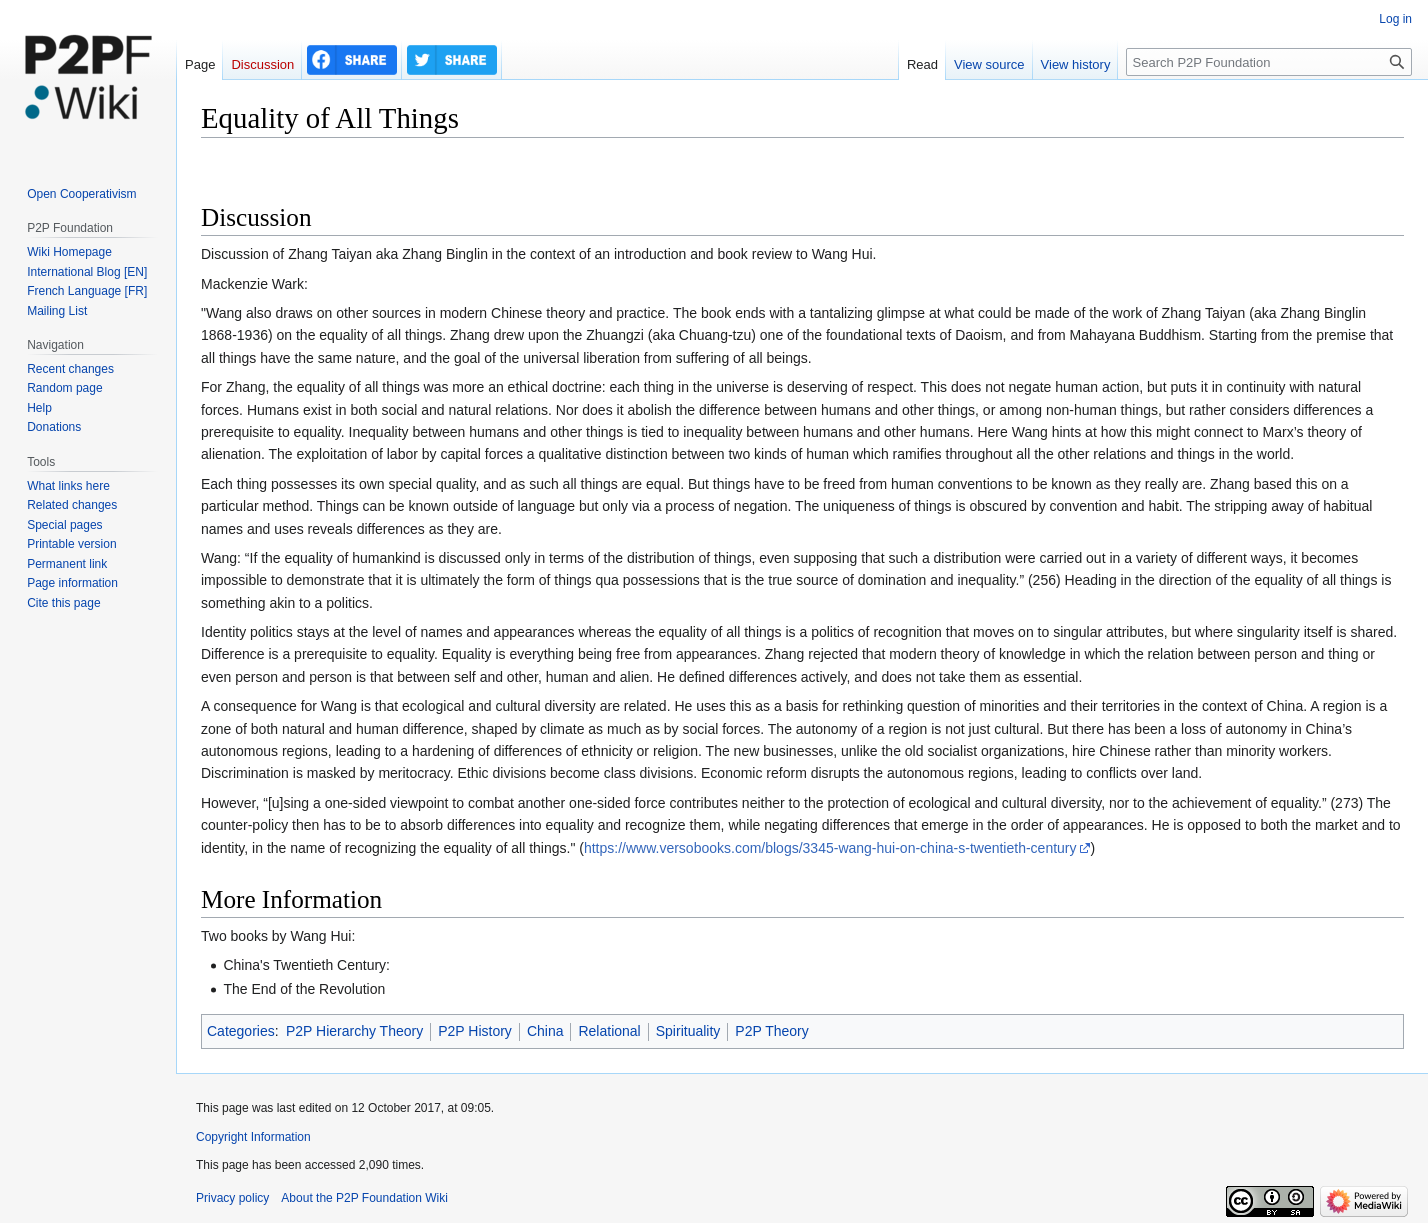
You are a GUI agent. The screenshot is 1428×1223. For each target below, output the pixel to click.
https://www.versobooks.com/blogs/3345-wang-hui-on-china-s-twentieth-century (830, 848)
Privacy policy (232, 1198)
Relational (609, 1031)
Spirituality (688, 1031)
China (545, 1031)
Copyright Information (253, 1137)
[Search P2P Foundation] (1269, 62)
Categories (241, 1031)
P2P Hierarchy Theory (354, 1031)
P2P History (475, 1031)
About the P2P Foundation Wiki (364, 1198)
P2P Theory (771, 1031)
